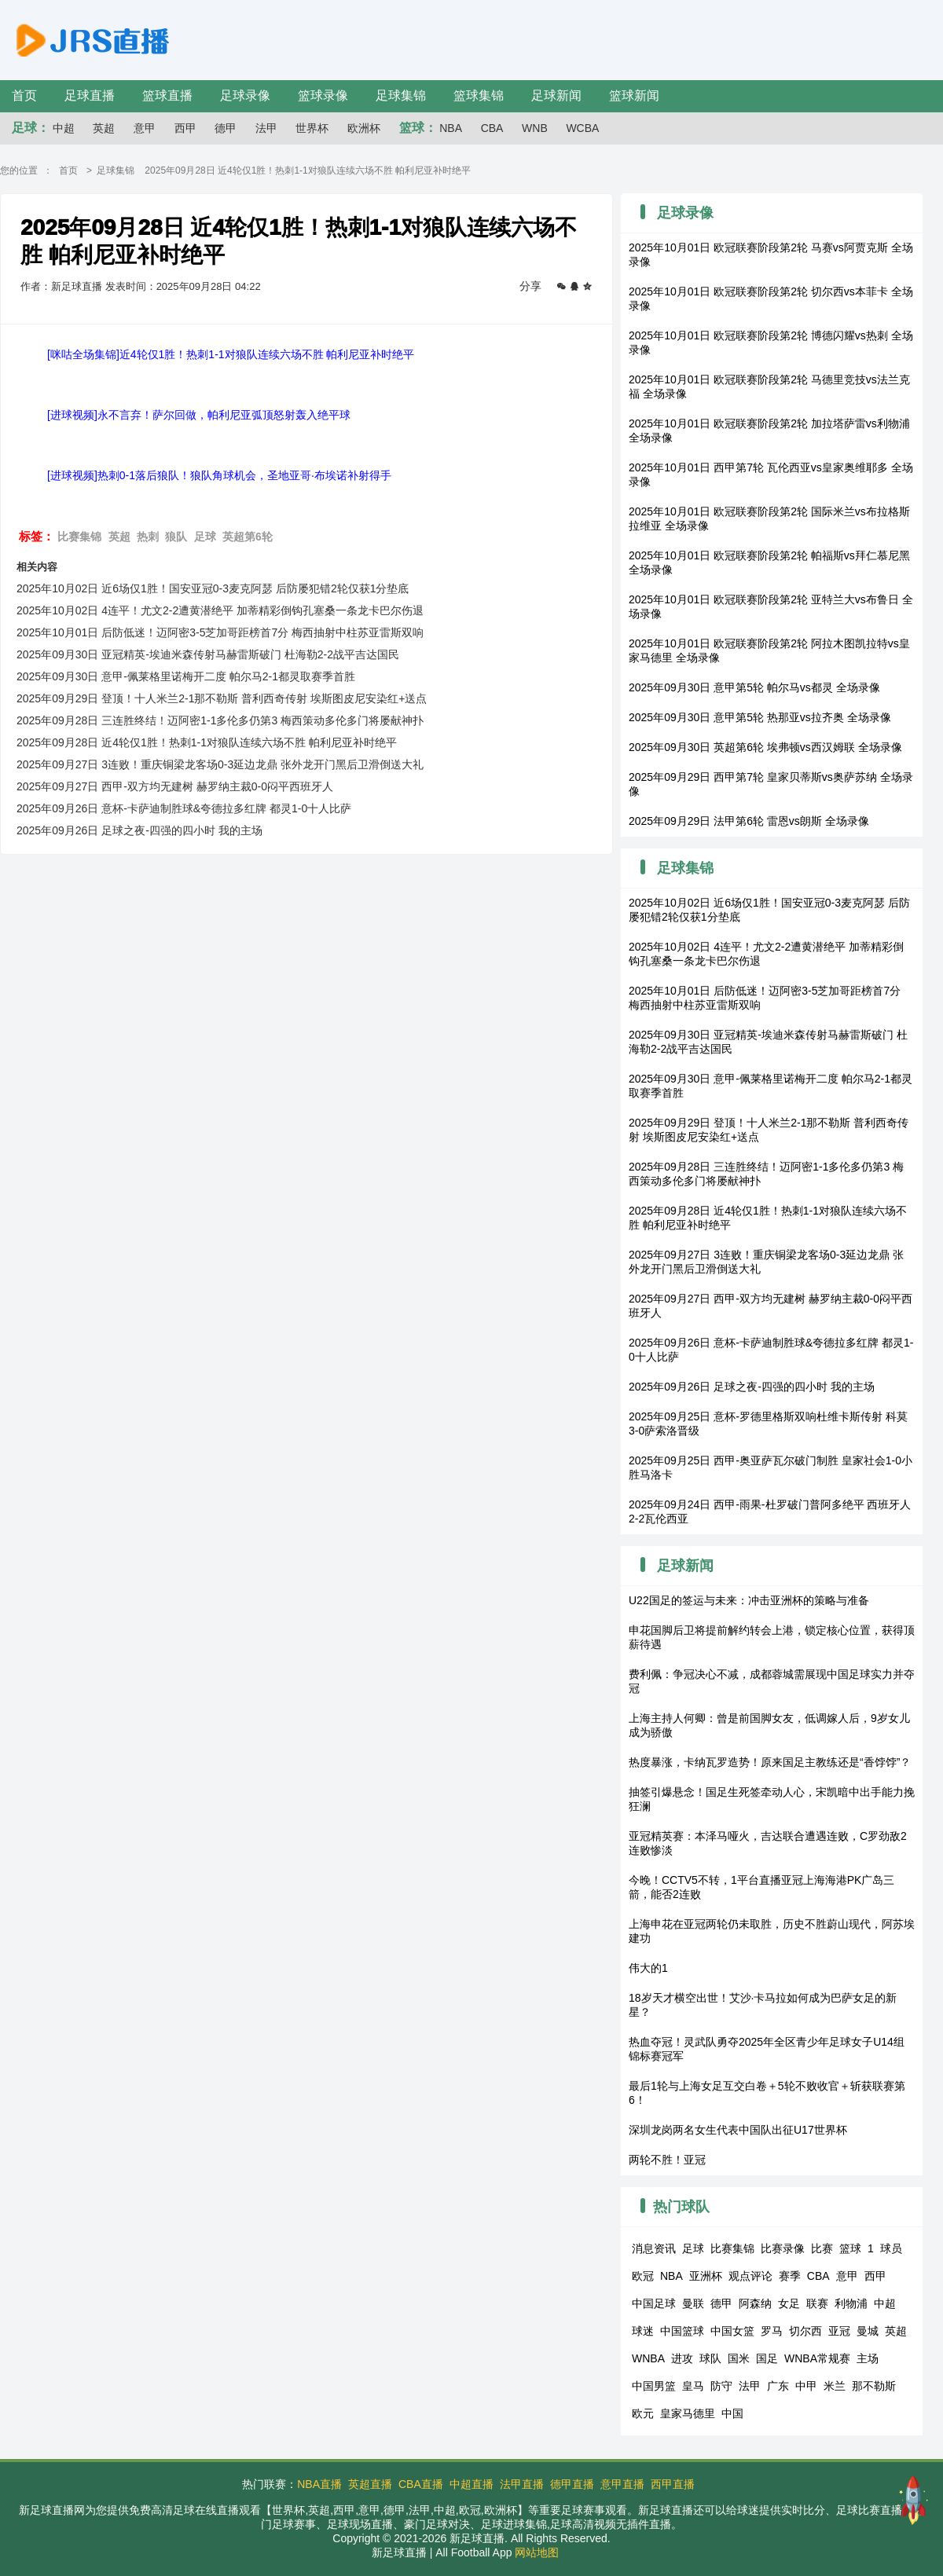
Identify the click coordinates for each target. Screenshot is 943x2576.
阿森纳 (755, 2303)
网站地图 (537, 2552)
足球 (205, 536)
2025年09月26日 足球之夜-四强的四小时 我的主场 (139, 830)
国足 (767, 2358)
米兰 (835, 2386)
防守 (721, 2386)
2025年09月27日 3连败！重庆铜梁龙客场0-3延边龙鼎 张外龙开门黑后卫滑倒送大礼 (220, 764)
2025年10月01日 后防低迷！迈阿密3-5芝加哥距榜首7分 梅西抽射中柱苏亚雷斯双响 (220, 632)
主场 (868, 2358)
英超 (104, 128)
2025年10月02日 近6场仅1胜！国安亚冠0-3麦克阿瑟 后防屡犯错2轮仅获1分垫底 (213, 588)
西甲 (185, 128)
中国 (732, 2413)
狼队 (176, 536)
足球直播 (89, 95)
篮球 (850, 2248)
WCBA (582, 128)
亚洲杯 (705, 2276)
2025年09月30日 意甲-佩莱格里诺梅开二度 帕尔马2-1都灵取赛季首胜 (186, 676)
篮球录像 (323, 95)
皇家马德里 (687, 2413)
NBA (450, 128)
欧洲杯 (363, 128)
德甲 (226, 128)
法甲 (266, 128)
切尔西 (805, 2331)
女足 (789, 2303)
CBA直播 (420, 2484)
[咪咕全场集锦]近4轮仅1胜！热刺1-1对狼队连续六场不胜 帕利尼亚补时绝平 (230, 354)
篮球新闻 (634, 95)
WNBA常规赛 (817, 2358)
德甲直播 (572, 2484)
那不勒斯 (874, 2386)
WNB (535, 128)
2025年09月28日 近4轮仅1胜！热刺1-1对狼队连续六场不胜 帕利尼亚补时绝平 (207, 742)
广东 (778, 2386)
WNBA (648, 2358)
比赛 (822, 2248)
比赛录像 (783, 2248)
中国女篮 (732, 2331)
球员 (891, 2248)
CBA (492, 128)
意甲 (145, 128)
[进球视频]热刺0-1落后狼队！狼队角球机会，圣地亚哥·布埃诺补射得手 (219, 475)
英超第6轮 (247, 536)
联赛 (817, 2303)
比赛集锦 (79, 536)
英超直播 (370, 2484)
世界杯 (311, 128)
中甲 (806, 2386)
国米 (739, 2358)
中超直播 (471, 2484)
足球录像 (245, 95)
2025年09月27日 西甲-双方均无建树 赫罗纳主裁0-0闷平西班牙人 (175, 786)
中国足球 (654, 2303)
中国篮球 (682, 2331)
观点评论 (750, 2276)
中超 (64, 128)
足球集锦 (401, 95)
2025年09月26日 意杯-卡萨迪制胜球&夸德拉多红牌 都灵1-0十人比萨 (184, 808)
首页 (24, 95)
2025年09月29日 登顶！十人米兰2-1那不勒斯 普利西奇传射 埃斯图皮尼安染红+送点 (222, 698)
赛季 (790, 2276)
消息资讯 (654, 2248)
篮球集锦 (478, 95)
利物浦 (851, 2303)
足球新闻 (556, 95)
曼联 (693, 2303)
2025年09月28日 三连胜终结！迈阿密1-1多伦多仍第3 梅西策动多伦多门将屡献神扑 (220, 720)
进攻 (682, 2358)
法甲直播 (522, 2484)
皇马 (693, 2386)
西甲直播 (673, 2484)
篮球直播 (167, 95)
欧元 (643, 2413)
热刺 (148, 536)
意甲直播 (622, 2484)
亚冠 (839, 2331)
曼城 (868, 2331)
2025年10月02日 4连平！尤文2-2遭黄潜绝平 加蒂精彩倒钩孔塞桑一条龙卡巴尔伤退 (220, 610)
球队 (710, 2358)
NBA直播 (319, 2484)
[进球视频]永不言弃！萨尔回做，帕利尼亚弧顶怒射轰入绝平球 (198, 415)
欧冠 (643, 2276)
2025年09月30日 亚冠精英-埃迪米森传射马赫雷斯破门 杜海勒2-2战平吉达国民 (208, 654)
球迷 (643, 2331)
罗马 (772, 2331)
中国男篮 (654, 2386)
